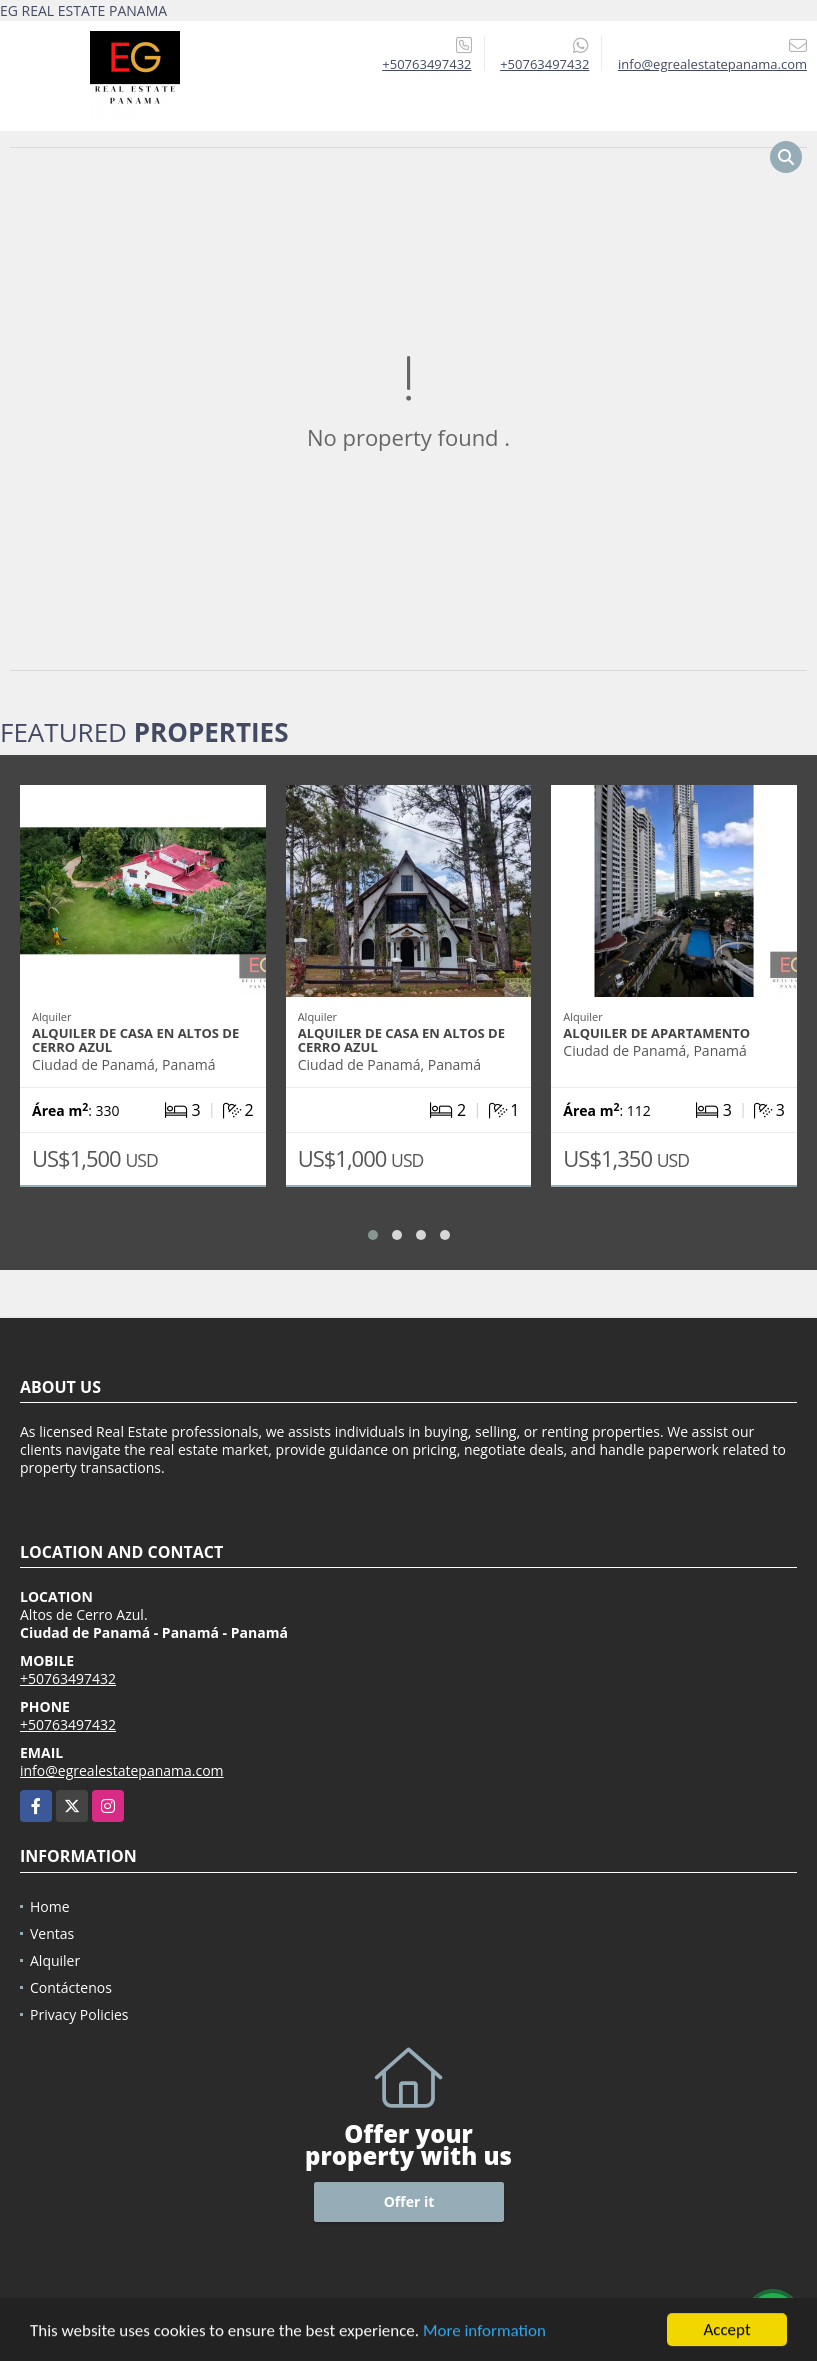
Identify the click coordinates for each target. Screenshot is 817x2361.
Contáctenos (71, 1987)
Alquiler (55, 1960)
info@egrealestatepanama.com (122, 1770)
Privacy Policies (79, 2014)
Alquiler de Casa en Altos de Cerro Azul (135, 1040)
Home (50, 1906)
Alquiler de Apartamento (656, 1033)
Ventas (52, 1933)
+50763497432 (426, 64)
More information (484, 2337)
